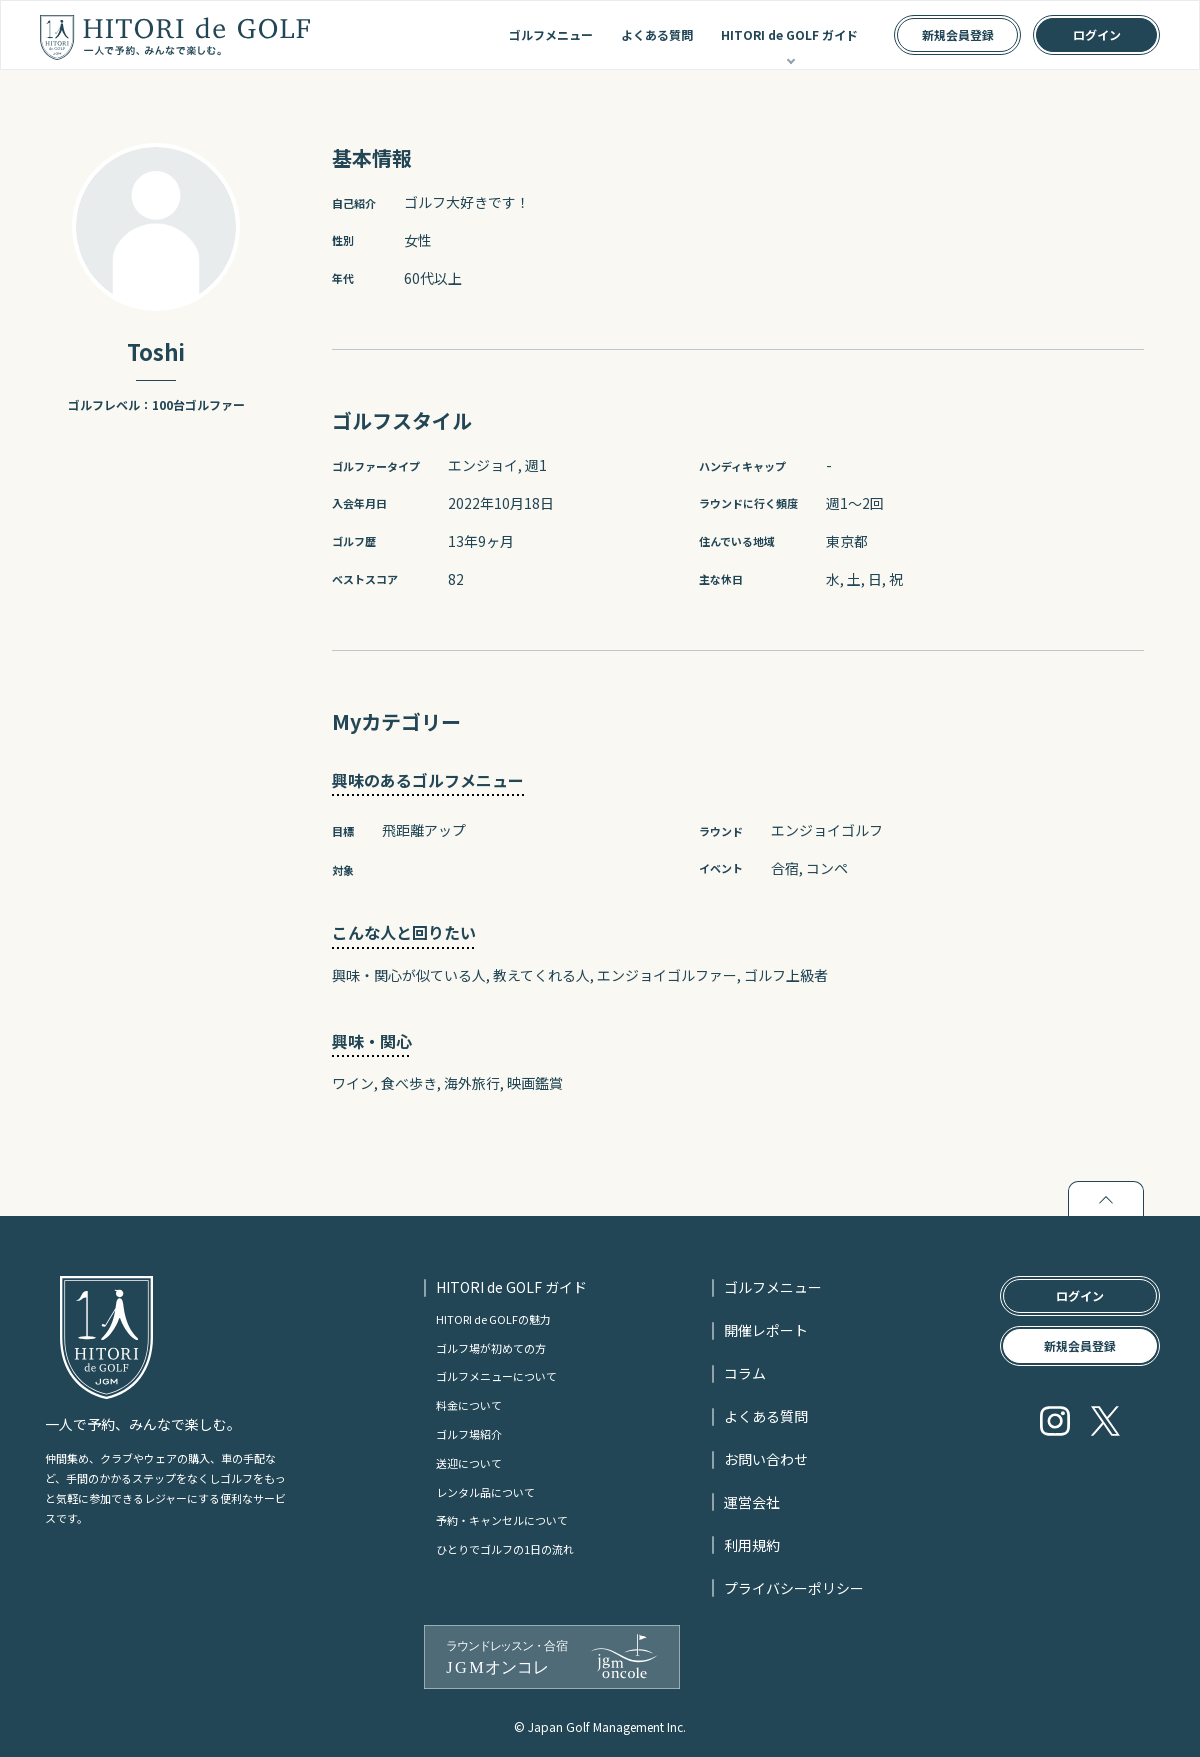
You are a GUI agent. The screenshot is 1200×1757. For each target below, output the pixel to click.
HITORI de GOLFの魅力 (493, 1319)
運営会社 (752, 1502)
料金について (469, 1405)
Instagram (1055, 1421)
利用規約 (752, 1545)
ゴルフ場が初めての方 (491, 1348)
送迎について (469, 1463)
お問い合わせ (766, 1459)
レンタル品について (485, 1492)
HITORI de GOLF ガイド (789, 34)
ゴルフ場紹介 (469, 1434)
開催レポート (766, 1330)
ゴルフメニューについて (496, 1376)
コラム (745, 1373)
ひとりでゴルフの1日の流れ (505, 1549)
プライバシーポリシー (794, 1588)
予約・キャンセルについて (502, 1520)
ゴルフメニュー (551, 34)
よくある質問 (657, 34)
